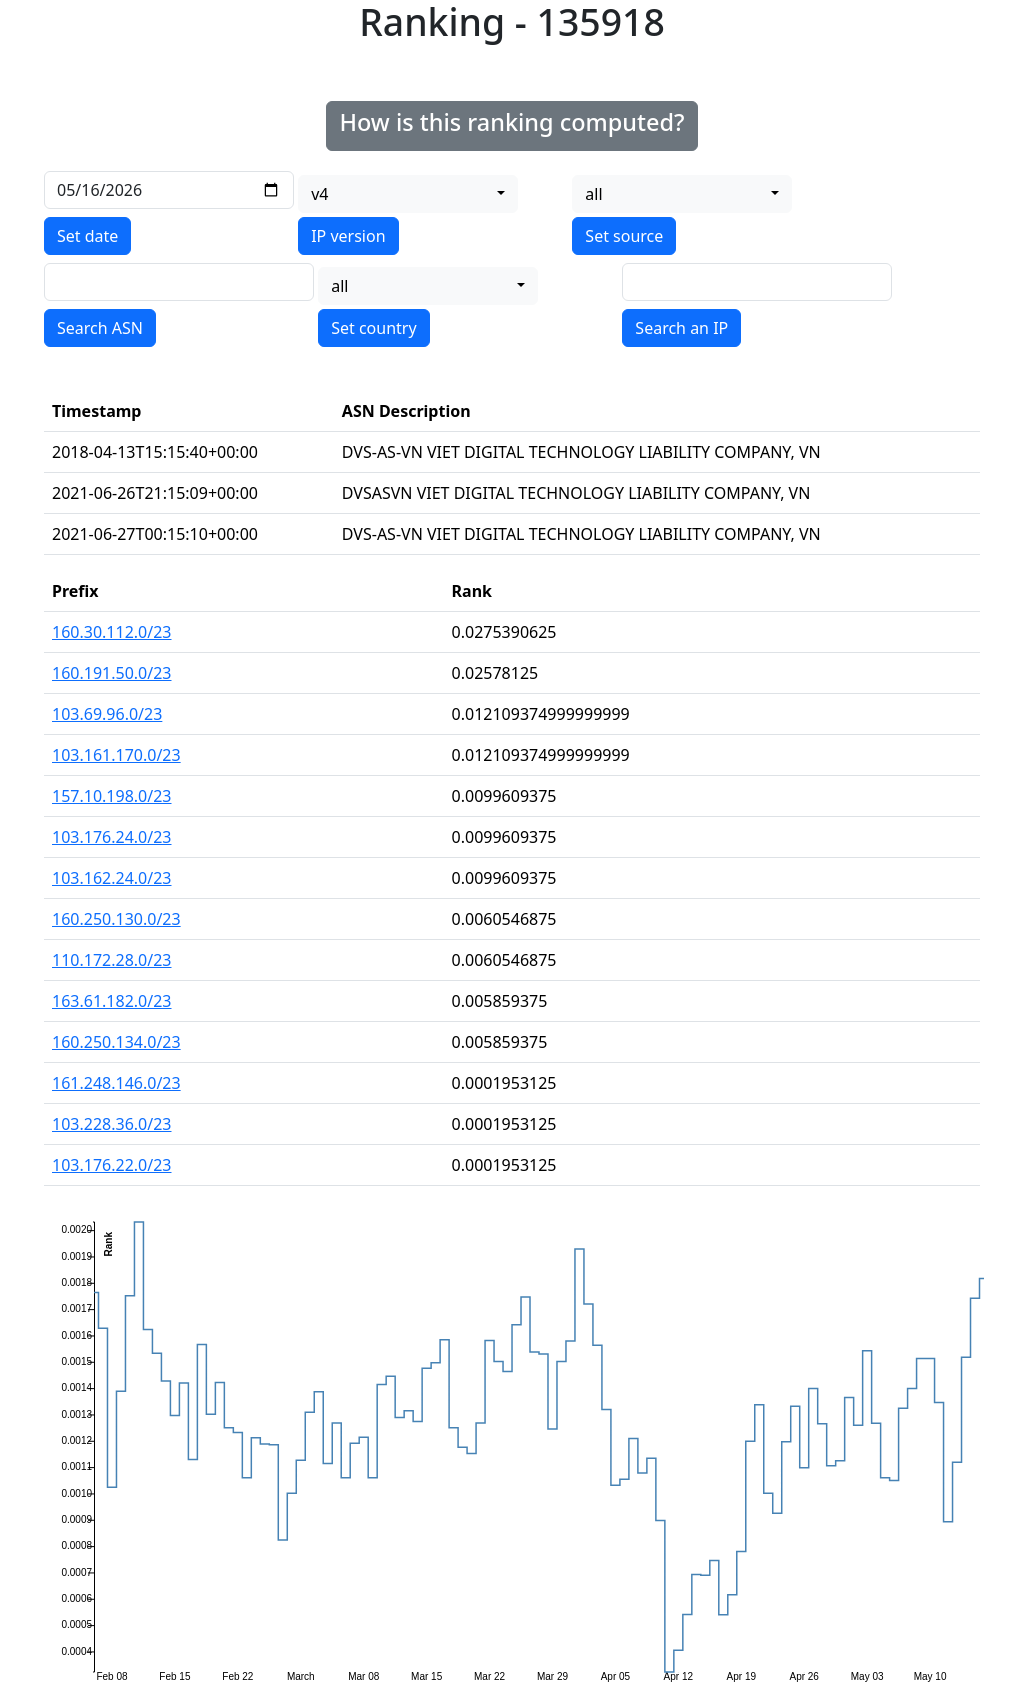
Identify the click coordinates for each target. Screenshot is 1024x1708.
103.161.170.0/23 (116, 755)
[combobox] (408, 194)
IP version (348, 236)
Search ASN (100, 328)
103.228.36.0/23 (112, 1124)
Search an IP (681, 328)
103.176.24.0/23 (112, 837)
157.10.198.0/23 (112, 796)
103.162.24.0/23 (112, 878)
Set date (87, 236)
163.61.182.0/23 (112, 1001)
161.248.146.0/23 (116, 1083)
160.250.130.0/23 (116, 919)
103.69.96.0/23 (107, 714)
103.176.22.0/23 (112, 1165)
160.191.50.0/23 (112, 673)
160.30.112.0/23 (112, 632)
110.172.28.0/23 (112, 960)
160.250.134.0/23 (116, 1042)
